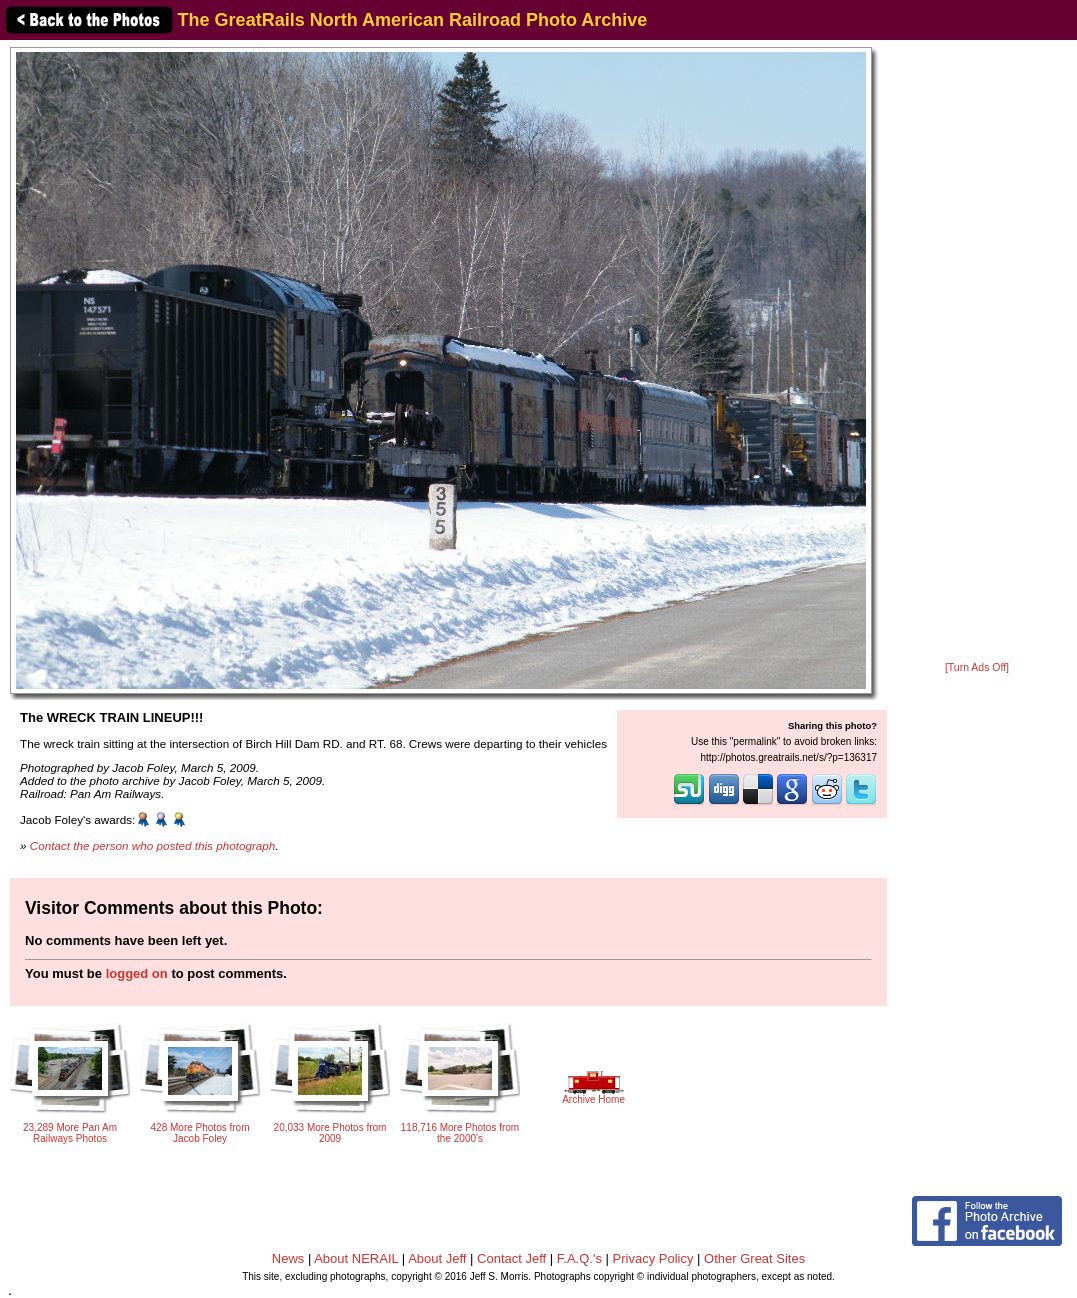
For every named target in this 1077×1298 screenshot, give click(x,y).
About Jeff (437, 1258)
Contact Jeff (511, 1258)
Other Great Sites (754, 1258)
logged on (137, 973)
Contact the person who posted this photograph (153, 845)
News (288, 1258)
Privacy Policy (653, 1258)
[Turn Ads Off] (977, 667)
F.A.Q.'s (579, 1258)
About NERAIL (356, 1258)
